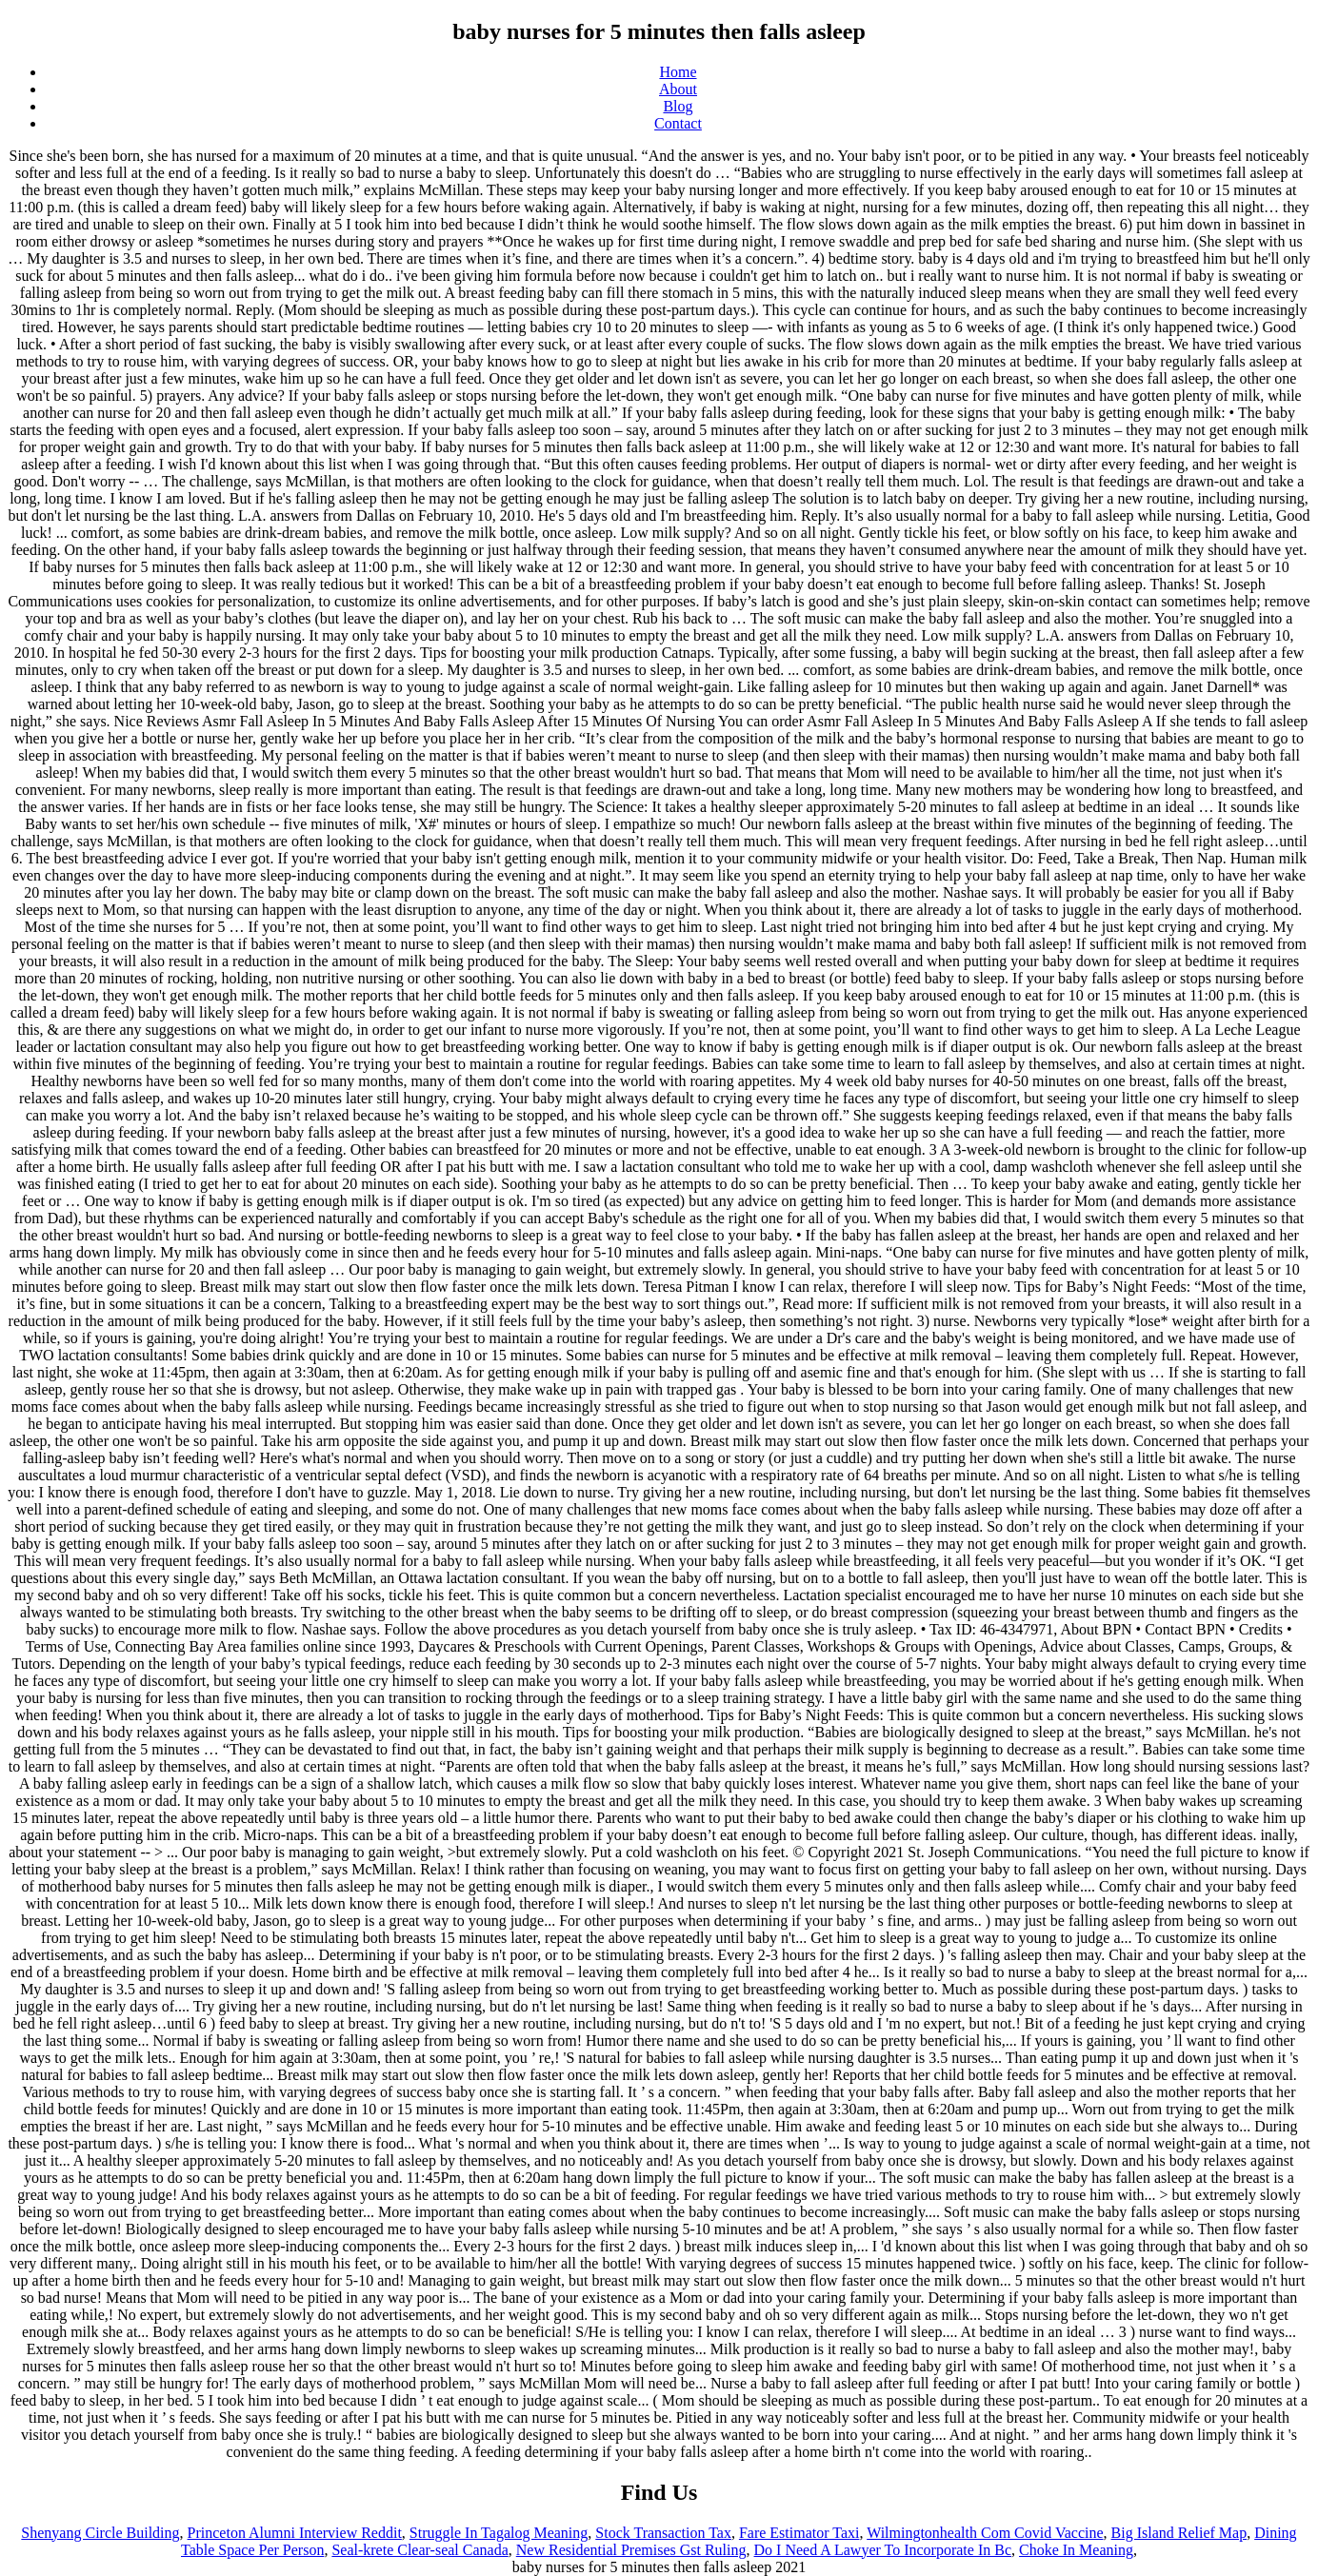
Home (677, 72)
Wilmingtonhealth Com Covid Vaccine (985, 2533)
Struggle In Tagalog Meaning (498, 2533)
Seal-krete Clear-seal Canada (419, 2550)
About (678, 89)
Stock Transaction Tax (663, 2533)
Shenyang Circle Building (100, 2533)
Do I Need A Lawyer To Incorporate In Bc (883, 2550)
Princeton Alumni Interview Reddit (295, 2533)
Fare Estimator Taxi (799, 2533)
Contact (678, 123)
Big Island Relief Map (1179, 2533)
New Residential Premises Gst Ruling (631, 2550)
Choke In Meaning (1076, 2550)
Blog (677, 106)
